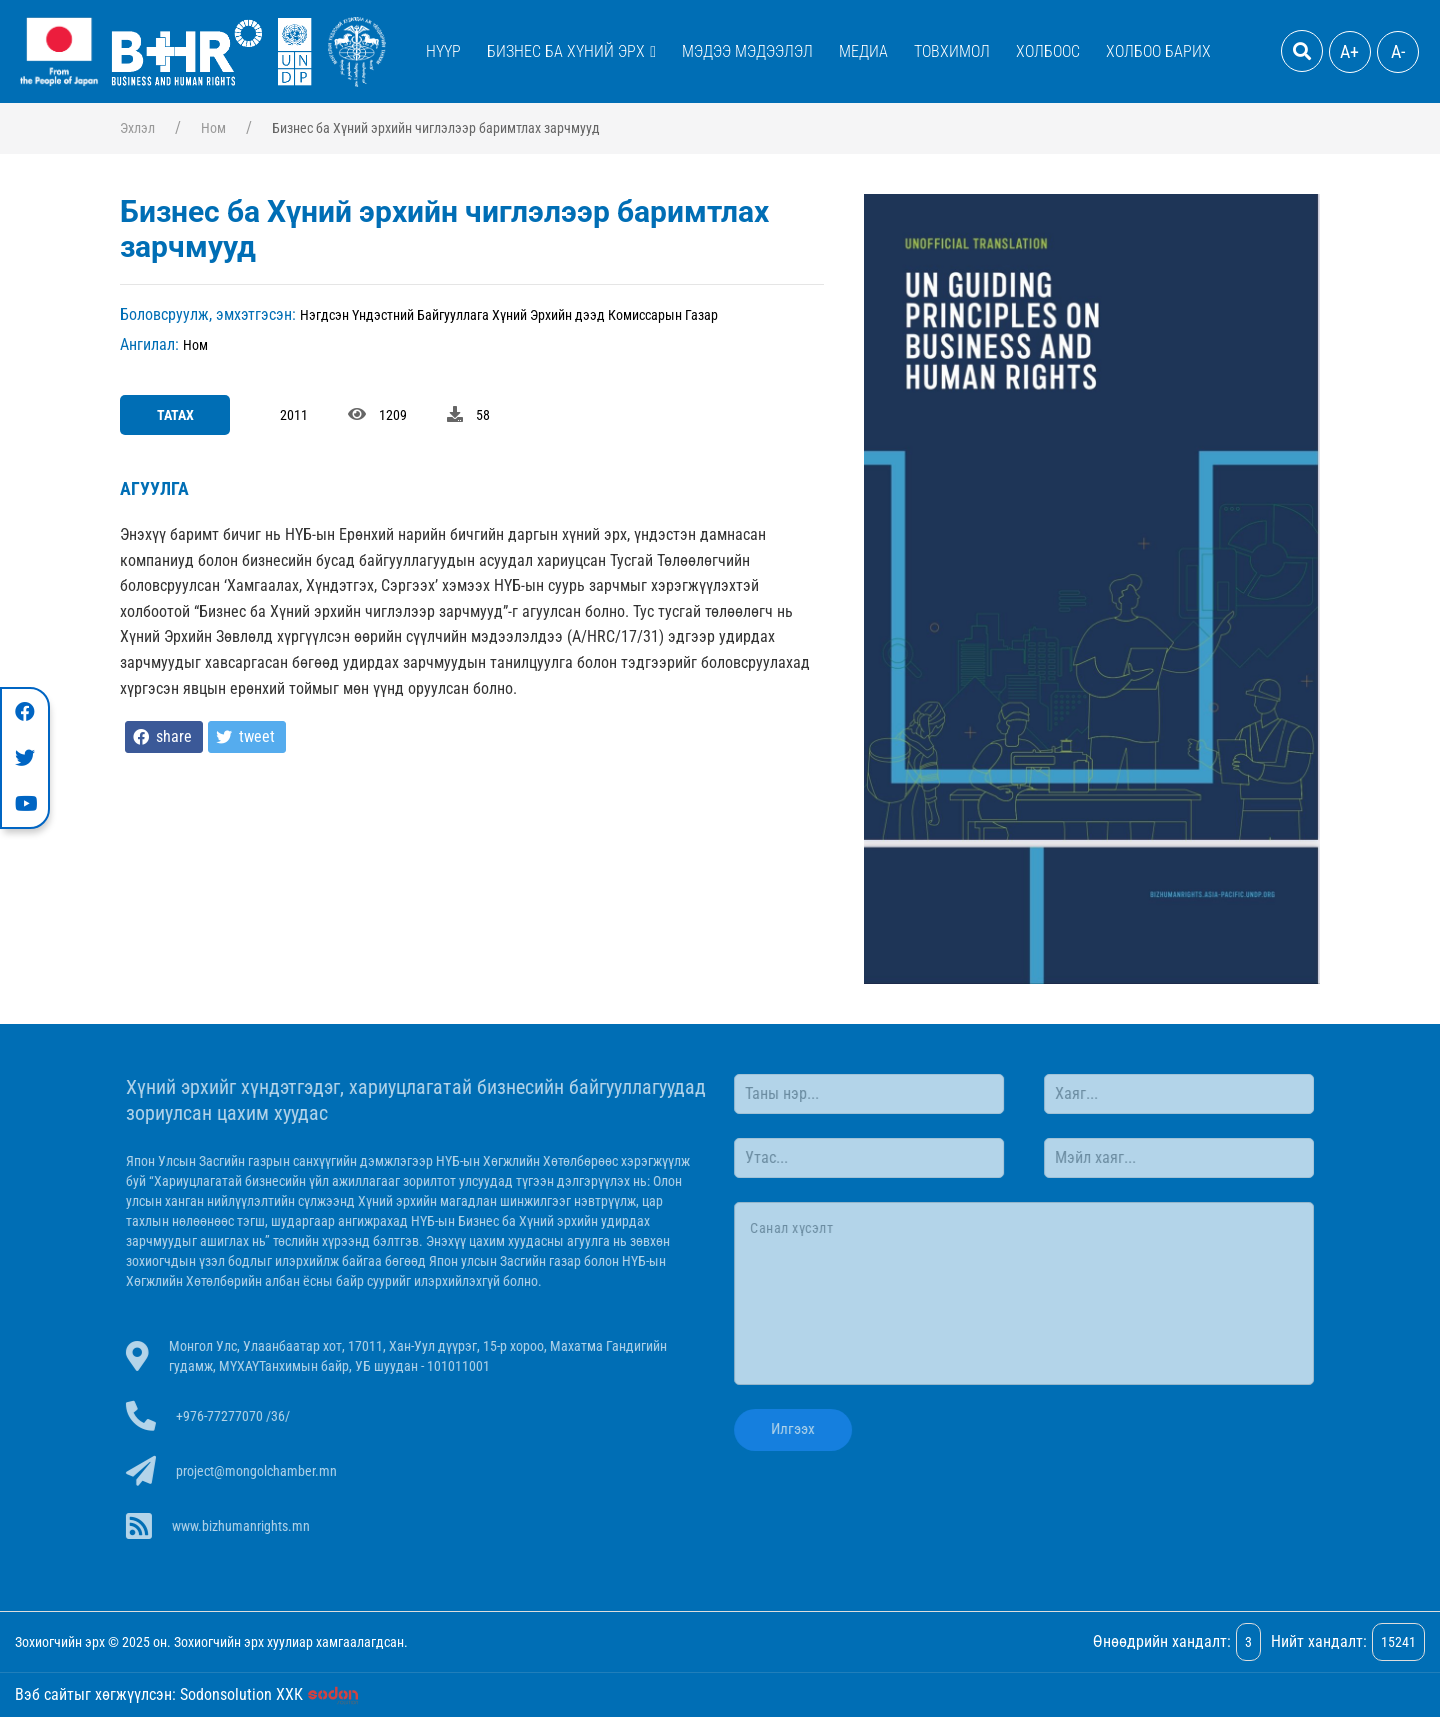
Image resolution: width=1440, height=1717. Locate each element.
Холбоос (1048, 51)
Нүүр (443, 51)
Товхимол (952, 51)
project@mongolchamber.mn (260, 1471)
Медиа (863, 51)
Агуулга (154, 488)
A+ (1349, 51)
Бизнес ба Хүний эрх (566, 51)
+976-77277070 (223, 1416)
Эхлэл (137, 128)
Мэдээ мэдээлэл (747, 51)
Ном (213, 128)
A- (1398, 51)
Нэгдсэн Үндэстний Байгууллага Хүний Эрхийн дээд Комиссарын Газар (509, 315)
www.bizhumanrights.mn (245, 1526)
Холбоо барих (1158, 51)
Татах (175, 415)
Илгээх (789, 1429)
